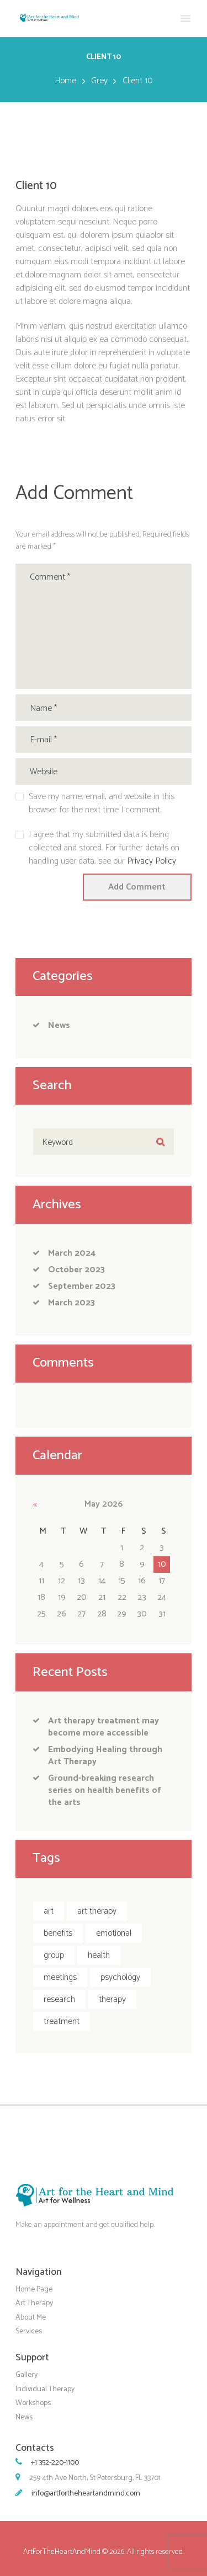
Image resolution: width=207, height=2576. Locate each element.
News (59, 1025)
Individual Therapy (45, 2388)
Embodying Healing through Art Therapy (105, 1755)
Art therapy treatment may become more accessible (103, 1726)
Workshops (33, 2403)
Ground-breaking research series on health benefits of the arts (104, 1790)
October (76, 1269)
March (71, 1253)
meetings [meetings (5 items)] (60, 1977)
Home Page (33, 2289)
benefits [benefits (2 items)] (58, 1933)
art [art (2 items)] (49, 1911)
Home (65, 81)
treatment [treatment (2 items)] (61, 2021)
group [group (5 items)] (54, 1955)
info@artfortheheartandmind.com (85, 2493)
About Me (30, 2317)
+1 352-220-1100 (55, 2462)
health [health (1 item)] (99, 1955)
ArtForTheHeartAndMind (61, 2552)
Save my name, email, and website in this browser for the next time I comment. (101, 803)
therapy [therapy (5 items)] (112, 1999)
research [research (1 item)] (59, 1999)
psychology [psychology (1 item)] (120, 1977)
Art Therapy (34, 2303)
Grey (99, 81)
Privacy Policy (151, 861)
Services (28, 2331)
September (81, 1286)
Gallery (26, 2375)
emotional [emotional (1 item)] (113, 1933)
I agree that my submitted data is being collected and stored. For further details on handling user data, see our (104, 848)
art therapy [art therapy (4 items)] (96, 1911)
